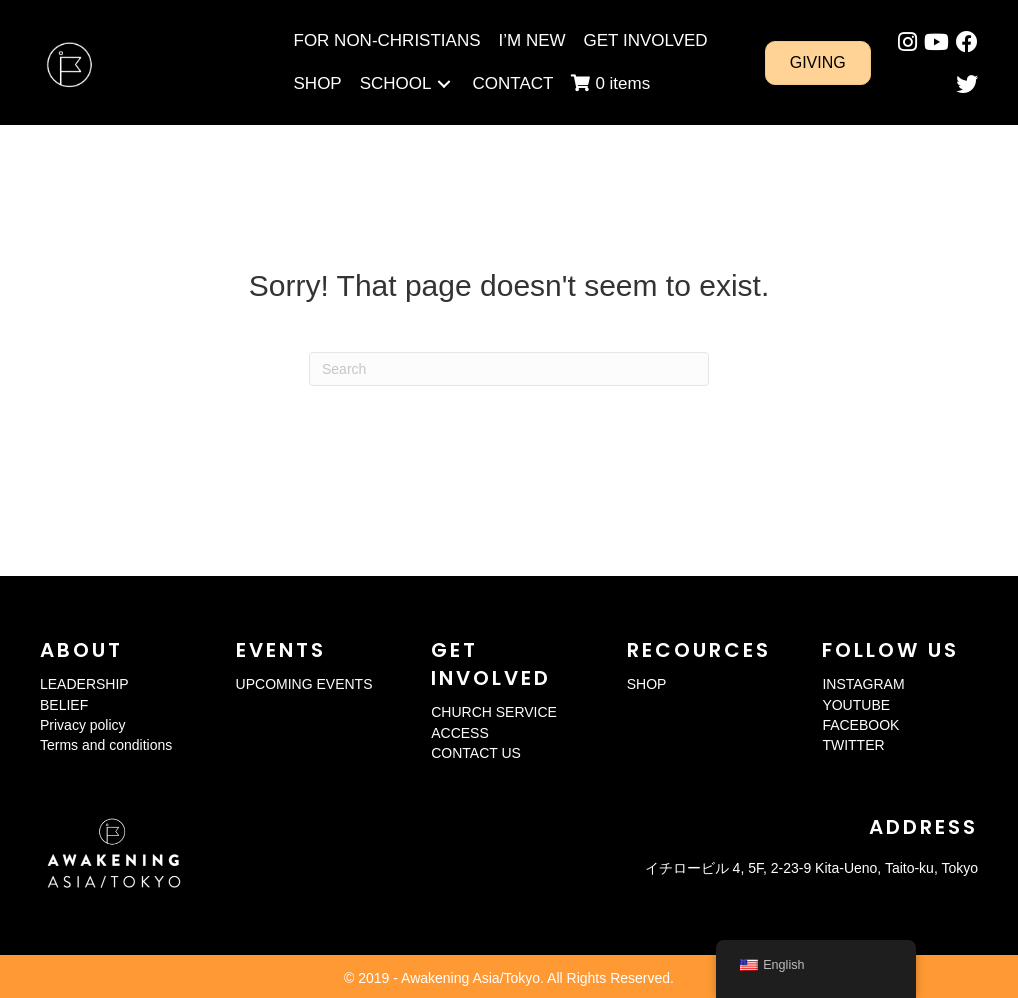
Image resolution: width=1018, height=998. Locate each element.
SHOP (647, 684)
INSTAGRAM (863, 684)
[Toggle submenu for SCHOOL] (444, 83)
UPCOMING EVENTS (304, 684)
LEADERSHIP (84, 684)
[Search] (509, 369)
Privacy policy (83, 725)
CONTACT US (476, 753)
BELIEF (64, 705)
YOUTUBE (856, 705)
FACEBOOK (860, 725)
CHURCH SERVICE (494, 712)
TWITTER (853, 745)
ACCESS (460, 733)
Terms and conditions (106, 745)
